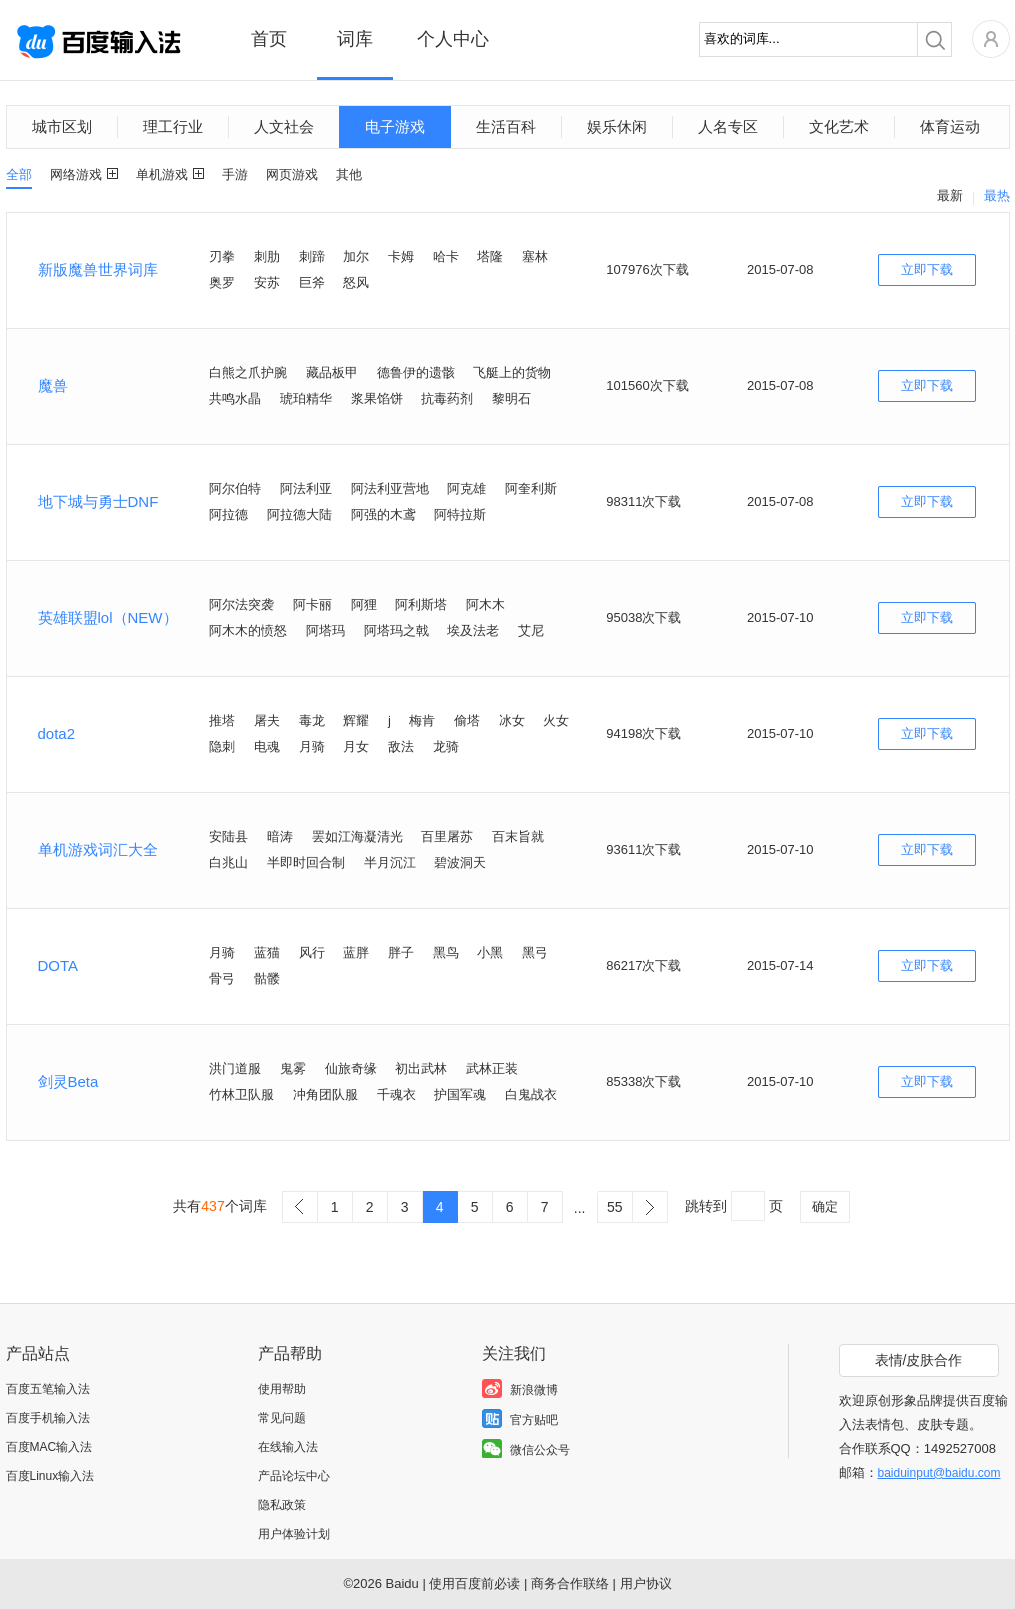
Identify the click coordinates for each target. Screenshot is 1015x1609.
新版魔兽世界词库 (98, 269)
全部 (19, 174)
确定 (825, 1206)
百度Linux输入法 (50, 1476)
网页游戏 (292, 174)
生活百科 (506, 126)
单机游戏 (162, 174)
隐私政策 (282, 1505)
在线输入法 (288, 1447)
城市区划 (62, 126)
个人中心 (453, 39)
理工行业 (173, 126)
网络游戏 (76, 174)
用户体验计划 (294, 1534)
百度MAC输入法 (49, 1447)
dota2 (57, 733)
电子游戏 (395, 126)
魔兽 (53, 385)
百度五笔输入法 (48, 1389)
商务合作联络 (570, 1583)
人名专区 (728, 126)
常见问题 (282, 1418)
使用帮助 (282, 1389)
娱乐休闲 (617, 126)
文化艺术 (839, 126)
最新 (950, 195)
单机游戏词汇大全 (98, 849)
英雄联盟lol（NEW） (108, 617)
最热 (997, 195)
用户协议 (646, 1583)
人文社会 (284, 126)
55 (615, 1207)
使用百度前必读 (474, 1583)
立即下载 (927, 269)
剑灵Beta (68, 1081)
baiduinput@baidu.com (939, 1473)
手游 (235, 174)
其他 (349, 174)
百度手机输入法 (48, 1418)
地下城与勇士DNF (98, 501)
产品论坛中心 (294, 1476)
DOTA (58, 965)
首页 (269, 39)
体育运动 (950, 126)
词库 (355, 39)
